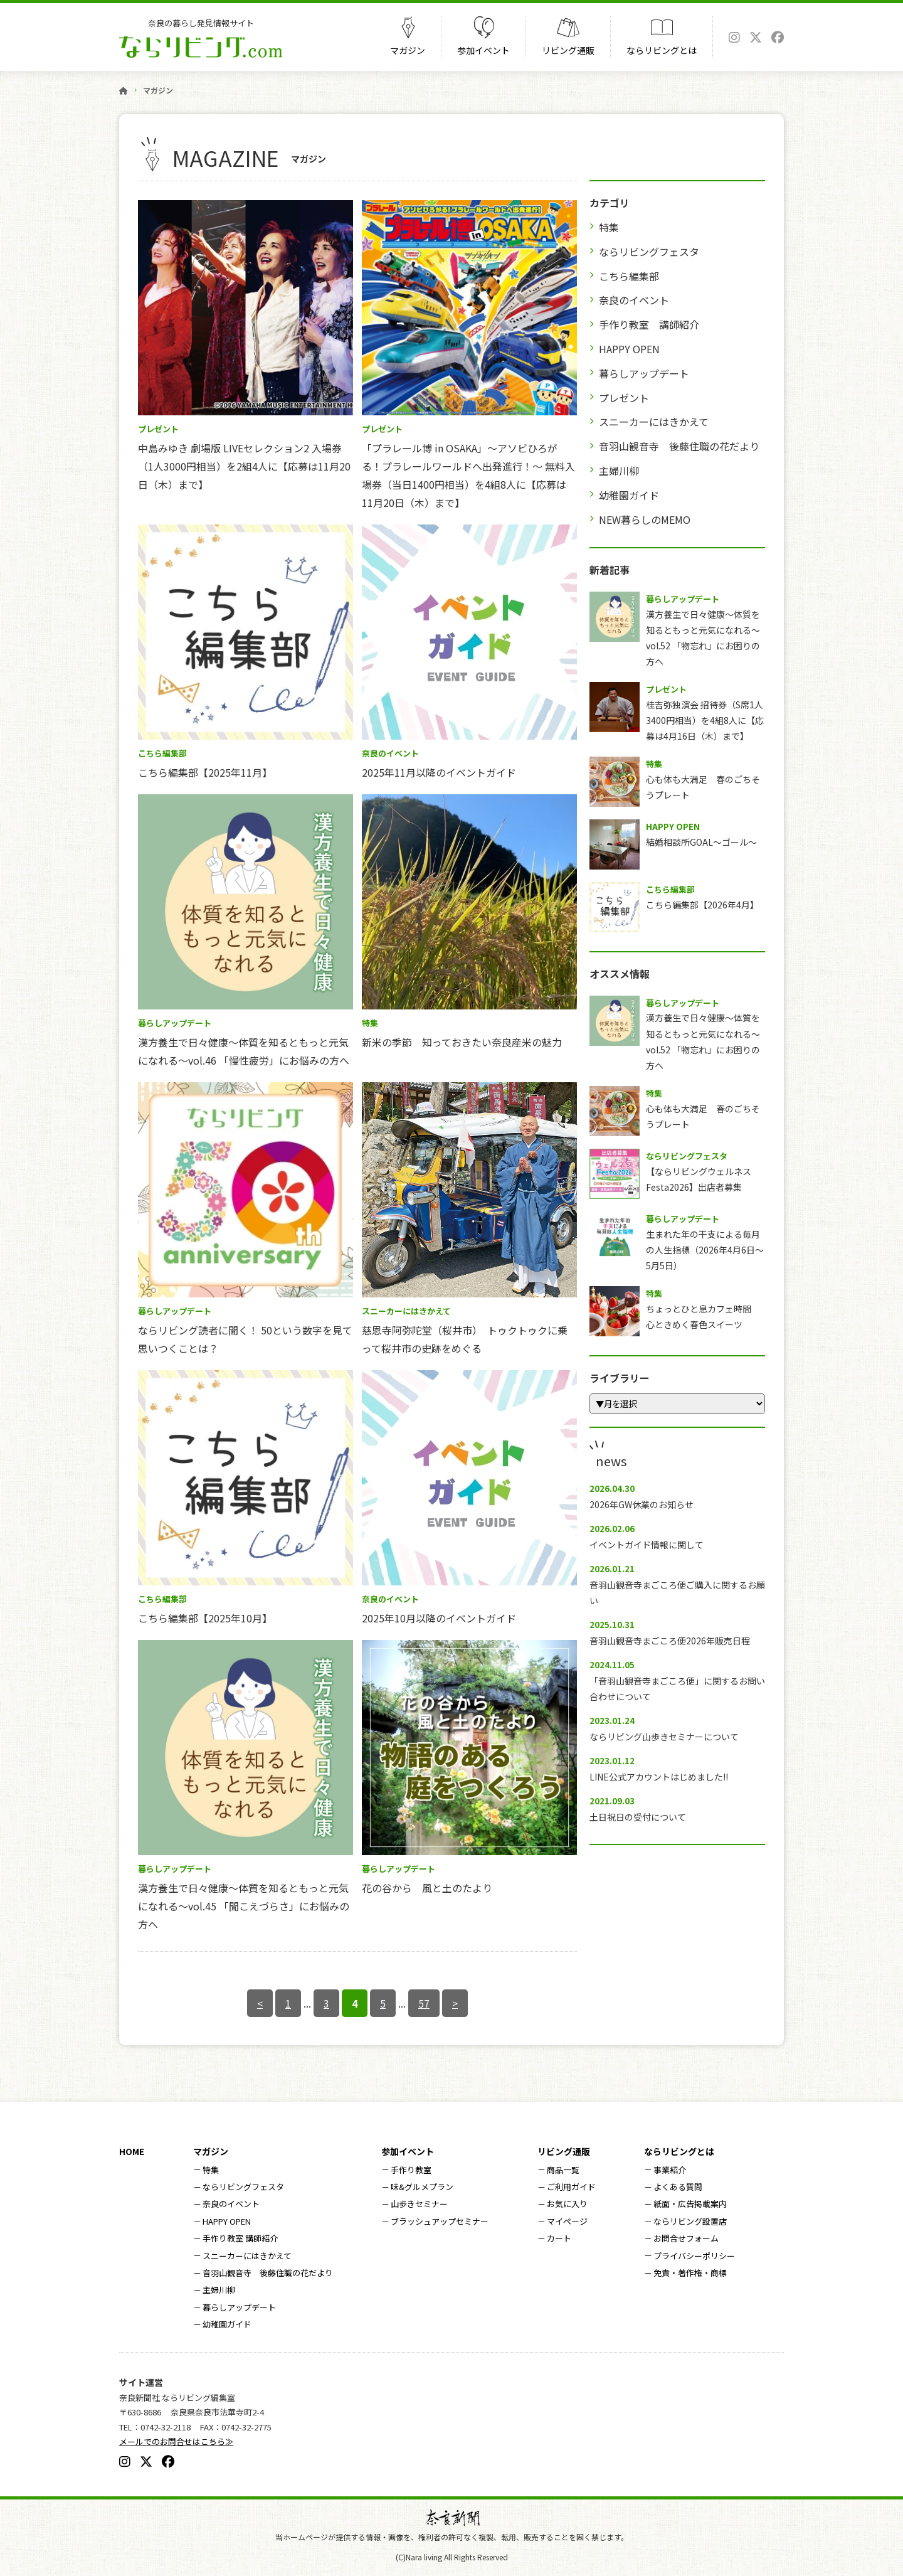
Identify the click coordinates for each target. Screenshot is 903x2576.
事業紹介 (669, 2170)
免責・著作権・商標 (690, 2273)
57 (424, 2003)
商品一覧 (563, 2170)
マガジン (407, 50)
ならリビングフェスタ (649, 251)
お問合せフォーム (686, 2238)
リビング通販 (568, 50)
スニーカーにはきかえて (654, 421)
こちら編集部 (629, 276)
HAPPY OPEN (629, 348)
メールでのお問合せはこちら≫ (176, 2441)
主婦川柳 (619, 470)
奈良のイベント (634, 299)
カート (559, 2238)
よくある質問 (677, 2187)
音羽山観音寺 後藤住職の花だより (679, 446)
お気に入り (567, 2204)
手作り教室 (411, 2170)
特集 (609, 227)
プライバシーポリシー (694, 2256)
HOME (131, 2151)
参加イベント (483, 50)
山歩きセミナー (419, 2204)
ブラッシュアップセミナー (439, 2221)
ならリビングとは (661, 50)
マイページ (567, 2221)
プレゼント (624, 397)
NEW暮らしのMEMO (644, 519)
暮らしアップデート (644, 373)
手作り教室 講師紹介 (649, 324)
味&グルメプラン (422, 2187)
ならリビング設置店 (690, 2221)
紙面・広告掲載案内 (690, 2204)
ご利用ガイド (571, 2187)
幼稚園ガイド (629, 495)
